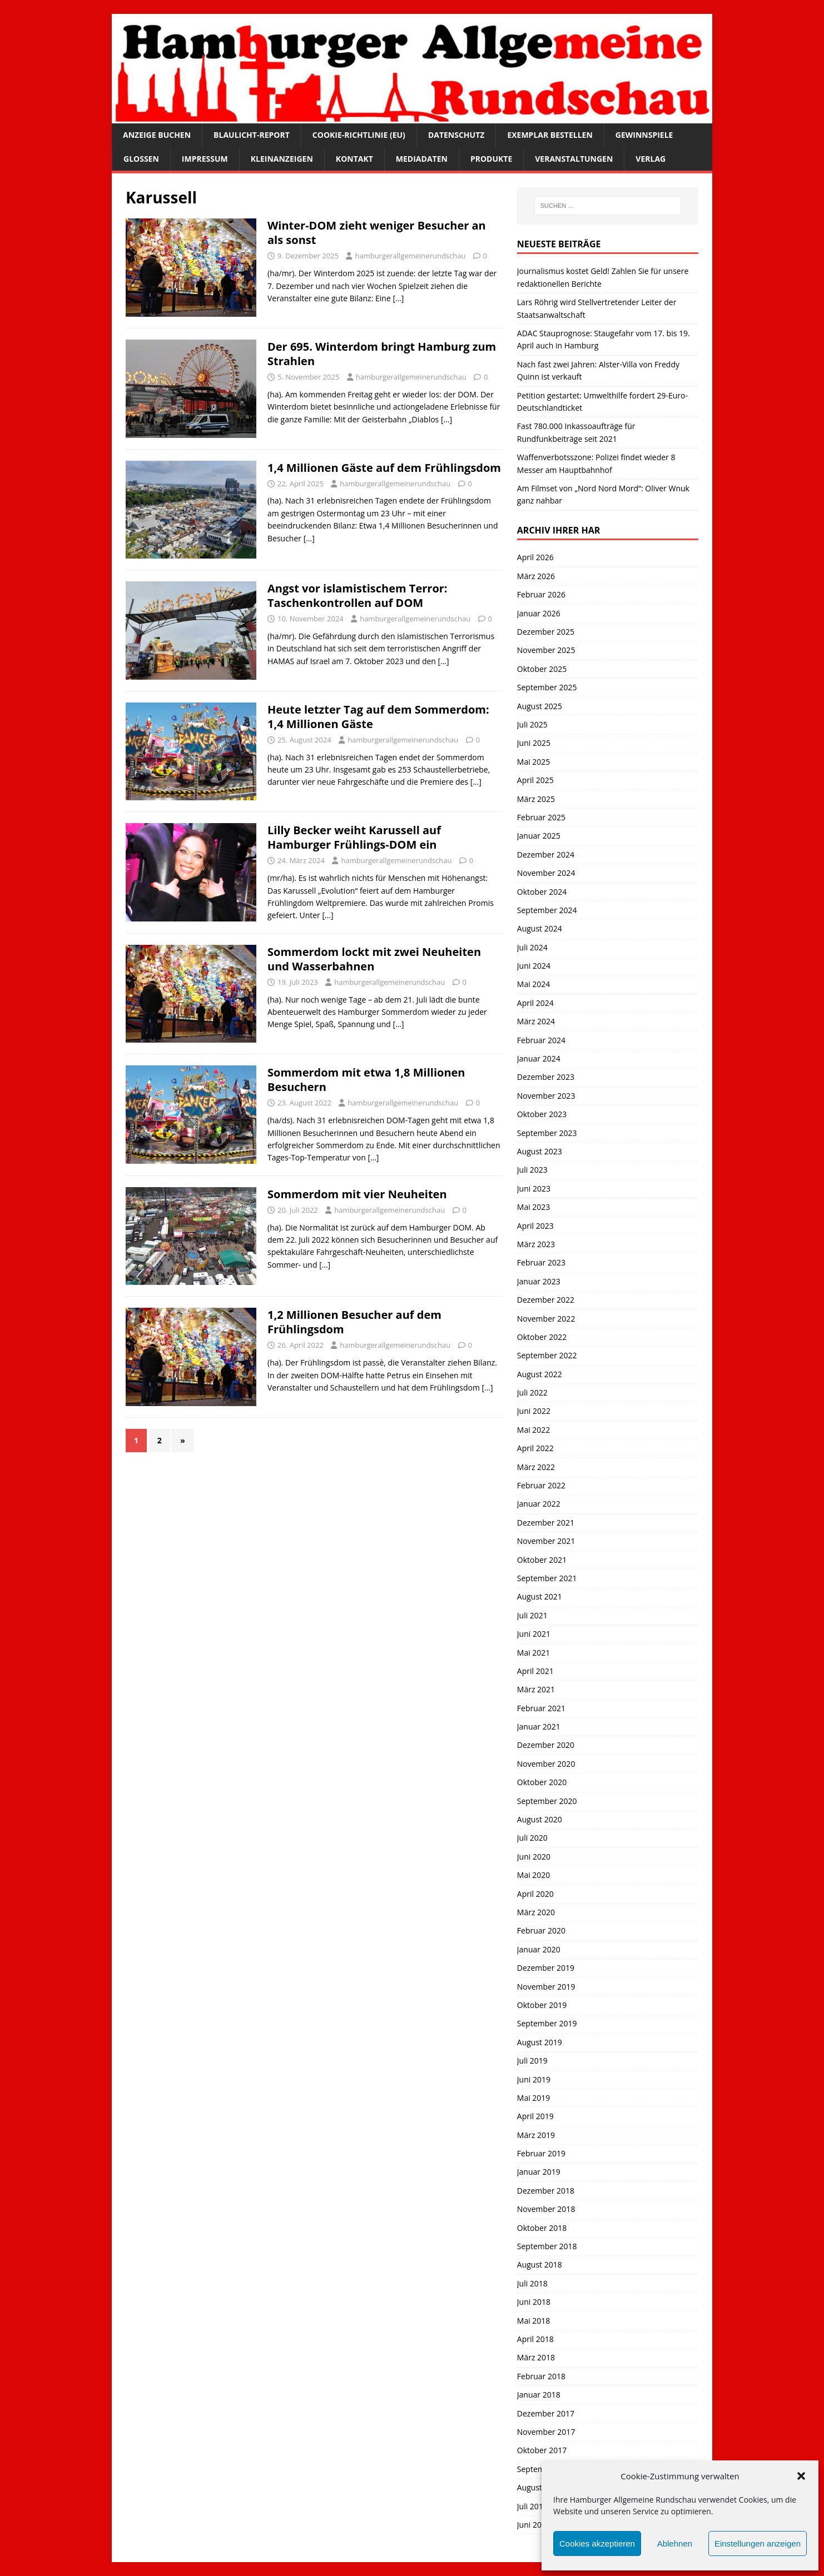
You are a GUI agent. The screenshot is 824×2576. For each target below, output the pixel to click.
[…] (398, 298)
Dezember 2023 (545, 1077)
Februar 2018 (541, 2376)
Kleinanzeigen (282, 158)
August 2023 (539, 1151)
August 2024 (539, 928)
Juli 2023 (532, 1169)
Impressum (205, 158)
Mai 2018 (533, 2320)
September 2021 (547, 1578)
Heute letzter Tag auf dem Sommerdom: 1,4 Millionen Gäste (378, 716)
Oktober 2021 (542, 1559)
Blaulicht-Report (252, 134)
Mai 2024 (533, 984)
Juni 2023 (533, 1188)
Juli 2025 (532, 724)
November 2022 (546, 1318)
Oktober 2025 (542, 669)
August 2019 (539, 2042)
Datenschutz (456, 134)
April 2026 (535, 557)
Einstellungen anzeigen (757, 2543)
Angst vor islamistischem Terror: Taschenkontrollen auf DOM (357, 595)
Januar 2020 (538, 1949)
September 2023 (547, 1133)
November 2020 (546, 1763)
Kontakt (354, 158)
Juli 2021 (532, 1615)
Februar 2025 (541, 817)
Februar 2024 (541, 1040)
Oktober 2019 (542, 2005)
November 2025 (546, 650)
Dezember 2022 (545, 1299)
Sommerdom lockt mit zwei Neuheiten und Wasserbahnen (374, 959)
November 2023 (546, 1095)
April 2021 (535, 1671)
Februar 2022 (541, 1485)
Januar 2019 (538, 2171)
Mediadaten (422, 158)
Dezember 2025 (545, 631)
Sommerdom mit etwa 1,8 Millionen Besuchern (366, 1079)
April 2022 (535, 1448)
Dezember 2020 (545, 1745)
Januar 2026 (538, 613)
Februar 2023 (541, 1262)
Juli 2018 (532, 2283)
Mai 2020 (533, 1875)
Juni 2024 (533, 965)
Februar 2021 (541, 1708)
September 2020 (547, 1801)
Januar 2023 (538, 1281)
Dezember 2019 (545, 1967)
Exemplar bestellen (549, 134)
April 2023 (535, 1225)
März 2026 (536, 576)
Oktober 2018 (542, 2228)
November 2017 (546, 2431)
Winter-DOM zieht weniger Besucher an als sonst (376, 232)
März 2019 (536, 2135)
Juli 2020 (532, 1837)
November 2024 (546, 873)
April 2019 (535, 2116)
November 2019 (546, 1986)
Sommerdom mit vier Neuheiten (357, 1194)
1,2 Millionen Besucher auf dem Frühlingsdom (354, 1322)
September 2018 (547, 2246)
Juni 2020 (533, 1856)
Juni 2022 (533, 1411)
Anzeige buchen (157, 134)
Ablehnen (674, 2543)
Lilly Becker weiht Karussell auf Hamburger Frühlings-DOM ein (354, 837)
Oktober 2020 (542, 1782)
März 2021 (536, 1689)
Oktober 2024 (542, 891)
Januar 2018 (538, 2394)
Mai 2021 (533, 1652)
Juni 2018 (533, 2301)
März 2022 (536, 1467)
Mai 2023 (533, 1207)
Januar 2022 (538, 1503)
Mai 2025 (533, 761)
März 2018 (536, 2357)
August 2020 (539, 1819)
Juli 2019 (532, 2060)
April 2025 (535, 780)
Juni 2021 (533, 1633)
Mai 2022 (533, 1429)
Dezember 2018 (545, 2190)
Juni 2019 (533, 2079)
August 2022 (539, 1374)
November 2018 (546, 2209)
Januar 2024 (538, 1058)
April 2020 (535, 1894)
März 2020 (536, 1912)
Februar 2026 (541, 594)
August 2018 (539, 2264)
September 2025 (547, 687)
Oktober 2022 (542, 1337)
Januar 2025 (538, 835)
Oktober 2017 (542, 2450)
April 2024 (535, 1003)
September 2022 (547, 1355)
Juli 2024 (532, 947)
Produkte (491, 158)
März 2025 (536, 799)
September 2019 (547, 2023)
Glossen (141, 158)
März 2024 (536, 1021)
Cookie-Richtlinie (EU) (358, 134)
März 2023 (536, 1244)
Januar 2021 (538, 1726)
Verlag (651, 158)
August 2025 (539, 706)
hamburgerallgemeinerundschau (410, 256)
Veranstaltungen (574, 158)
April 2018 (535, 2339)
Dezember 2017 (545, 2413)
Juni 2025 (533, 743)
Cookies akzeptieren (597, 2543)
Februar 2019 (541, 2153)
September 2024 (547, 910)
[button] (801, 2476)
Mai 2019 (533, 2097)
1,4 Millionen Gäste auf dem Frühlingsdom (384, 467)
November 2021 (546, 1541)
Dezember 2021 (545, 1522)
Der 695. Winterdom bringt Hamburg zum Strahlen (381, 353)
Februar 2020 (541, 1930)
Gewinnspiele (644, 134)
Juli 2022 (532, 1392)
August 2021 (539, 1596)
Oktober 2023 (542, 1114)
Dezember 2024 (545, 854)
